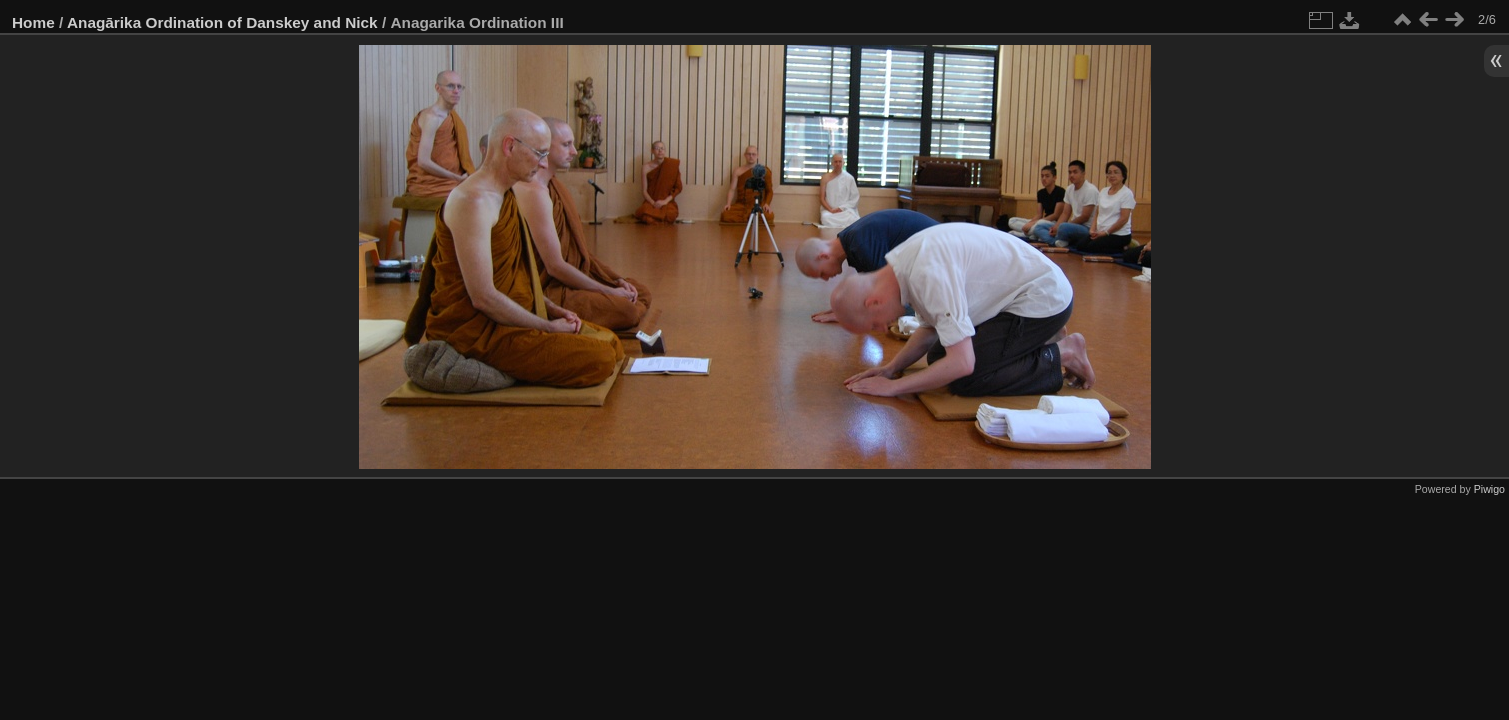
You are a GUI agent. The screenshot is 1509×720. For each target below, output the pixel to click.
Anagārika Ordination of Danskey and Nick (222, 22)
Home (33, 22)
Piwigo (1489, 489)
